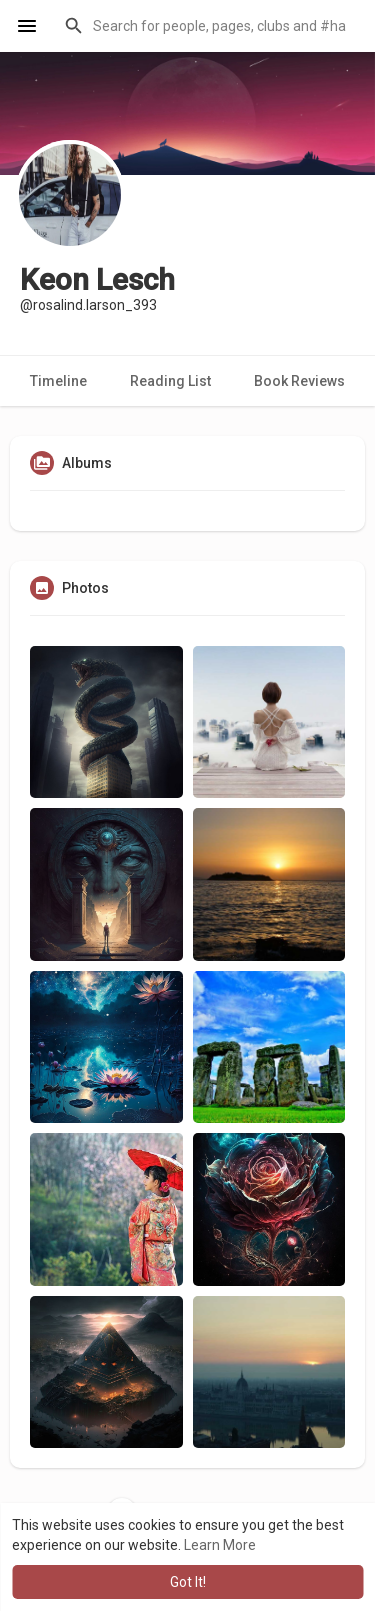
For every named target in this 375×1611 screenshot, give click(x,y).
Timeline (58, 381)
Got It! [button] (188, 1582)
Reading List (170, 381)
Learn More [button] (220, 1545)
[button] (207, 26)
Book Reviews (299, 381)
